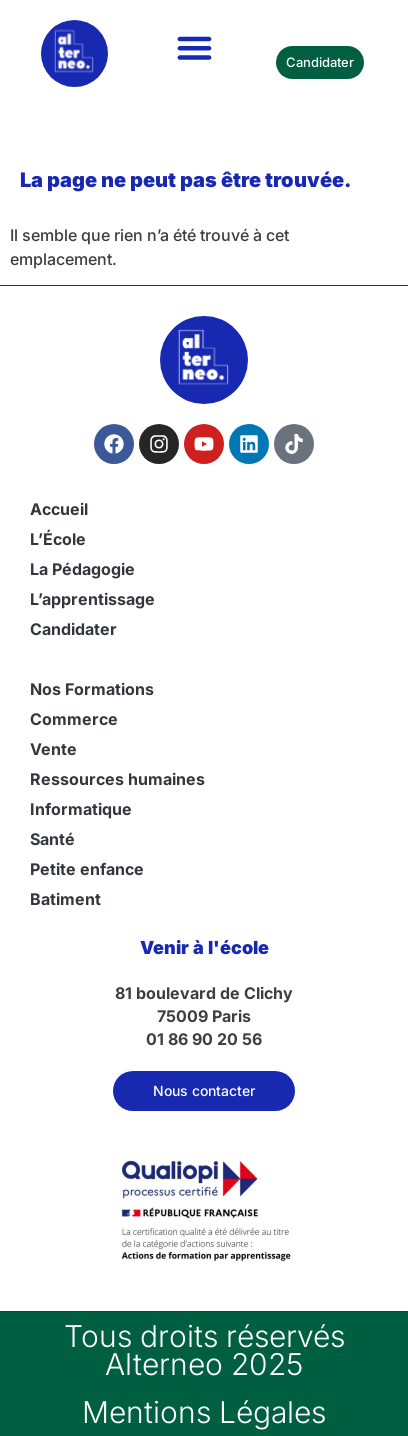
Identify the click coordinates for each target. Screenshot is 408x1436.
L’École (58, 539)
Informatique (81, 809)
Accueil (59, 509)
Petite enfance (87, 869)
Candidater (73, 629)
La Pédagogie (82, 569)
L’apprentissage (92, 599)
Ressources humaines (117, 779)
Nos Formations (92, 689)
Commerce (74, 719)
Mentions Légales (204, 1412)
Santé (52, 839)
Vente (53, 749)
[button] (195, 48)
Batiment (65, 899)
